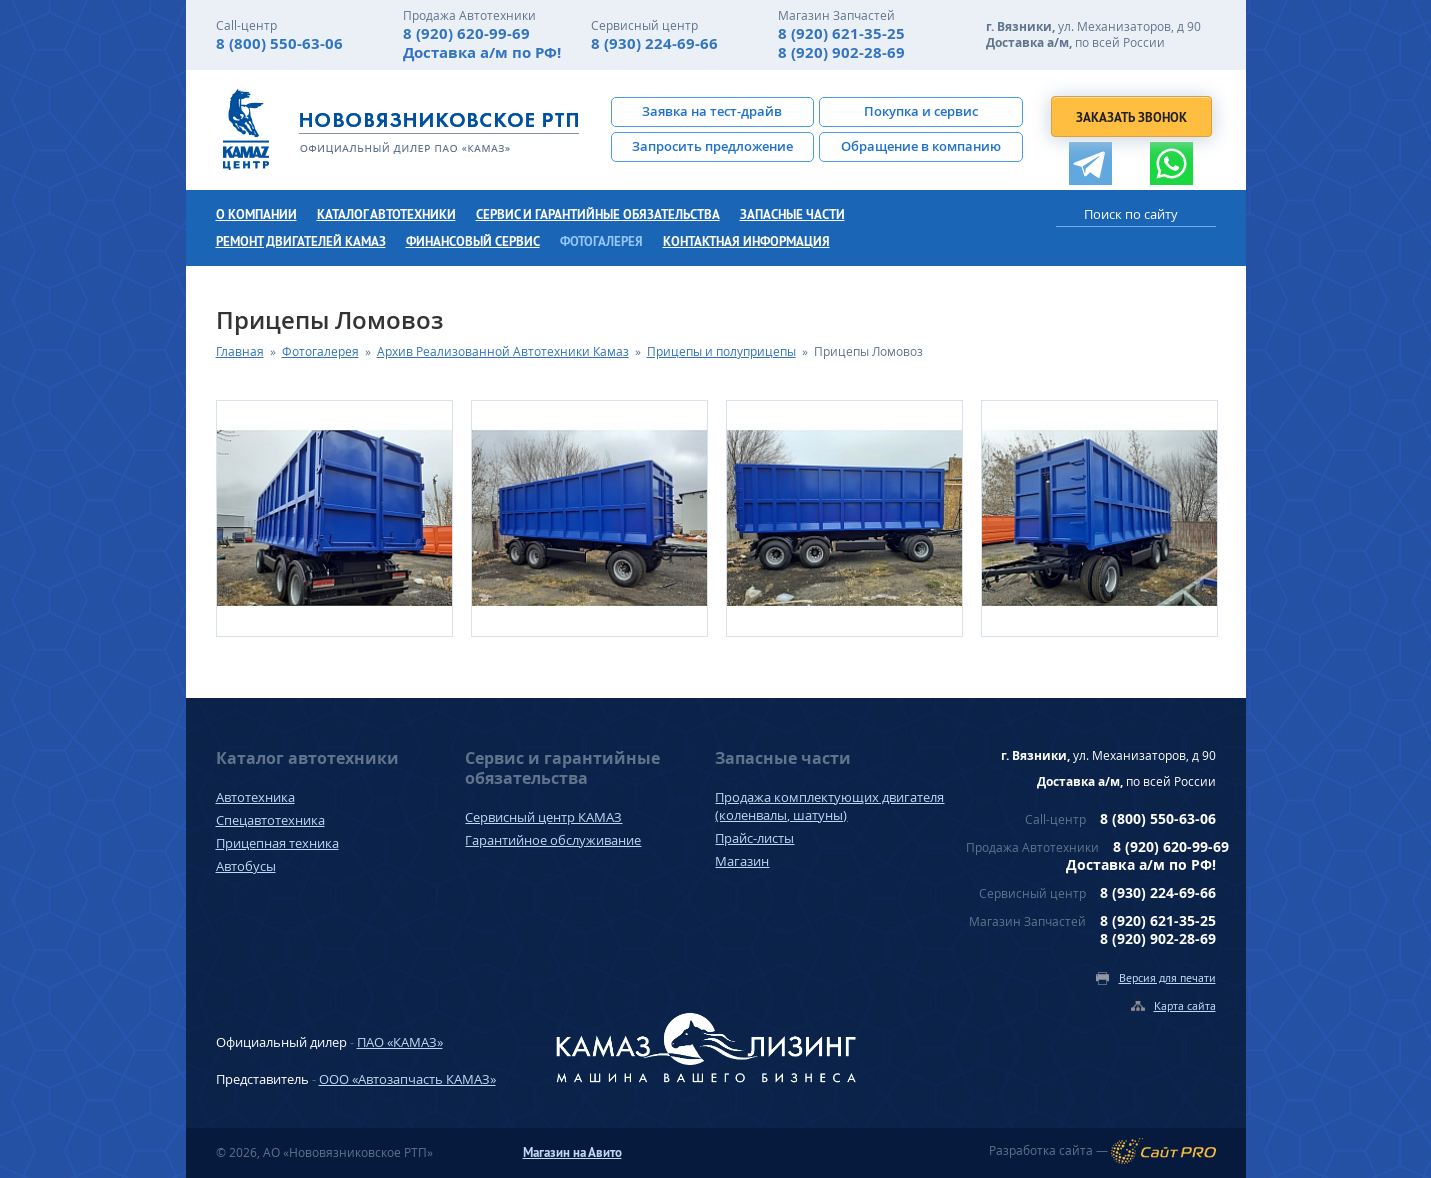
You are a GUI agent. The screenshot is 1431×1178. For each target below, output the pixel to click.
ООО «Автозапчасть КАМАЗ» (407, 1079)
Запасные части (792, 214)
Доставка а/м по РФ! (482, 52)
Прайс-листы (754, 838)
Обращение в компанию (921, 146)
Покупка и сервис (921, 111)
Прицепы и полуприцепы (721, 351)
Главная (240, 351)
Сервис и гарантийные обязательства (598, 214)
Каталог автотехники (386, 214)
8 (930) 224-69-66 (654, 43)
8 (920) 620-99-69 (466, 33)
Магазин (742, 861)
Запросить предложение (712, 146)
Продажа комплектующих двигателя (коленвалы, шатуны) (829, 806)
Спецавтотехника (270, 820)
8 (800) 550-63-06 (279, 43)
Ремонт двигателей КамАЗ (301, 241)
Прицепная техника (277, 843)
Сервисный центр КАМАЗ (543, 817)
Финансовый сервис (473, 241)
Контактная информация (746, 241)
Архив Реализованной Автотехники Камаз (503, 351)
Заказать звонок (1131, 117)
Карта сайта (1185, 1005)
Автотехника (255, 797)
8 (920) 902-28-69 (841, 52)
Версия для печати (1167, 977)
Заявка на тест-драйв (712, 111)
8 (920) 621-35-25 (841, 33)
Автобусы (246, 866)
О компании (256, 214)
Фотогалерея (601, 241)
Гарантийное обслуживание (553, 840)
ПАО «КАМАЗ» (400, 1042)
